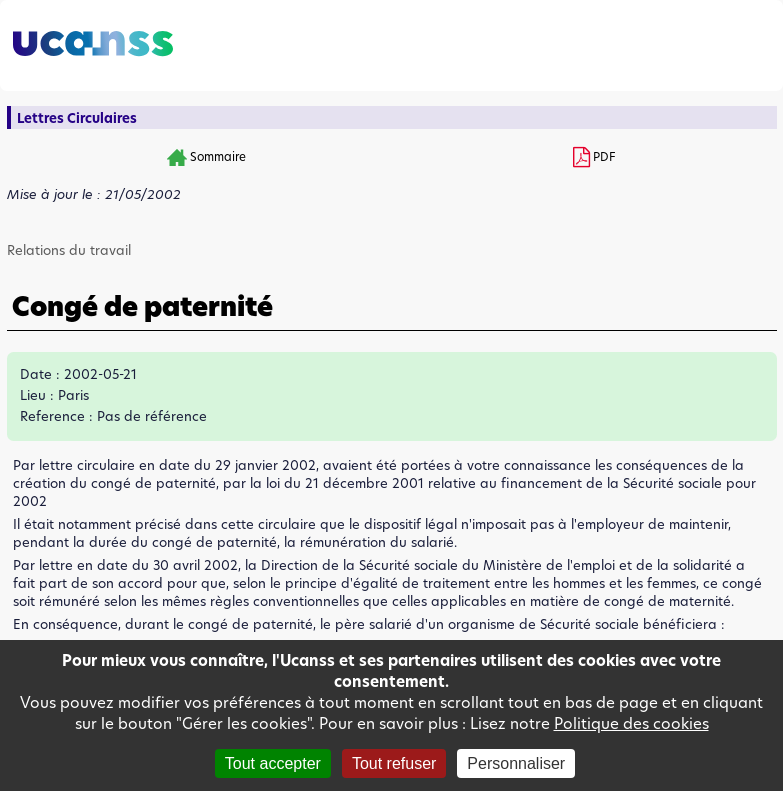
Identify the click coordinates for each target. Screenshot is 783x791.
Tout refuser (394, 763)
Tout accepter (273, 763)
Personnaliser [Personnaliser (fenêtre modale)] (516, 763)
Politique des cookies (631, 723)
